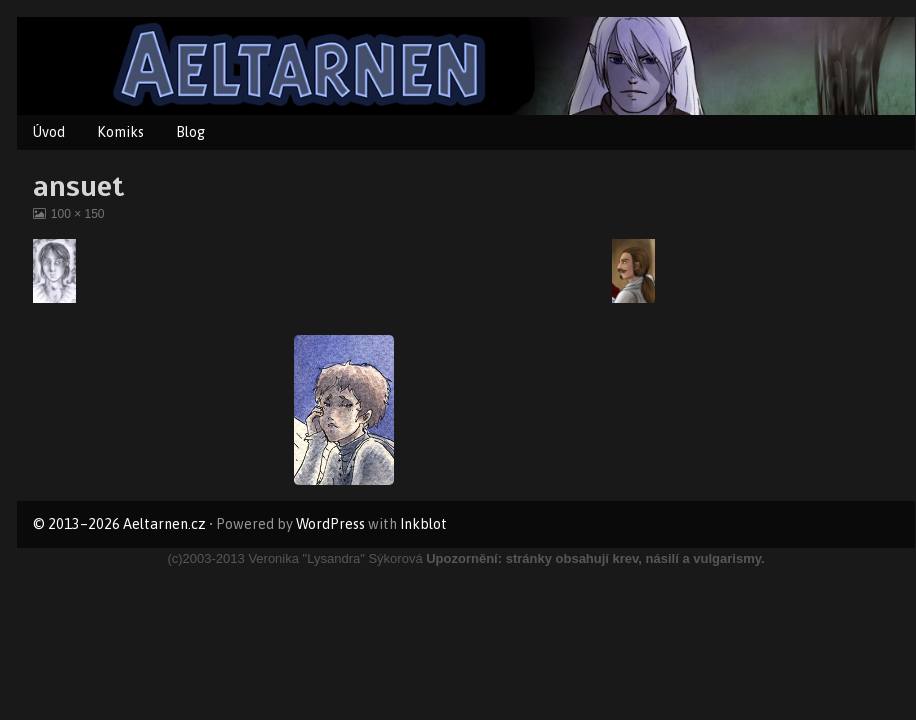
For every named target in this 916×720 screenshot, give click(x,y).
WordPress (330, 524)
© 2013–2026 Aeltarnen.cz (119, 524)
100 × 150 (77, 214)
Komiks (120, 132)
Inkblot (423, 524)
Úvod (49, 132)
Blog (190, 132)
